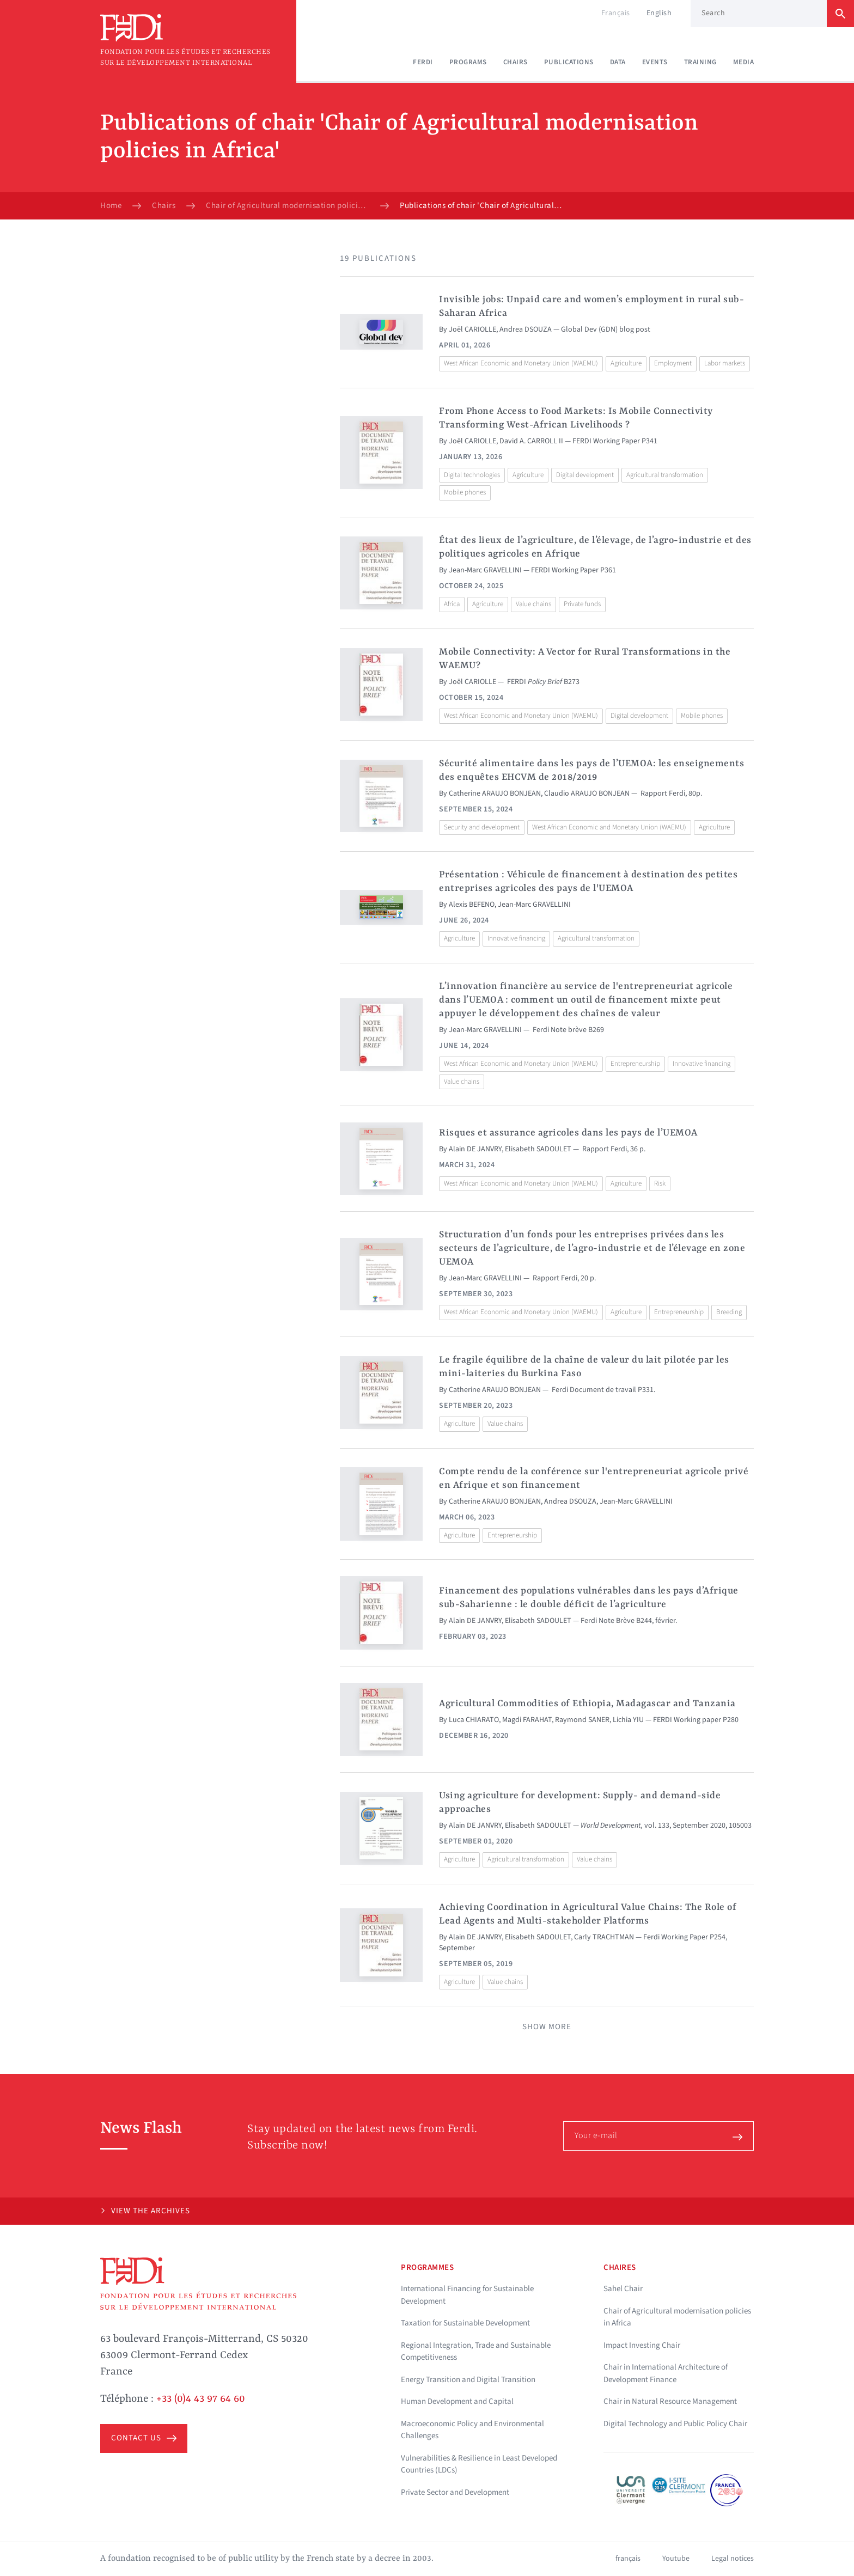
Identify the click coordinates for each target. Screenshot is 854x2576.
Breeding (729, 1312)
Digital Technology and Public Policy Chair (675, 2424)
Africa (452, 604)
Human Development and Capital (457, 2401)
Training (700, 62)
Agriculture (626, 363)
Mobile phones (465, 492)
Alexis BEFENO (472, 904)
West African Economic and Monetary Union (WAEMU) (521, 363)
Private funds (582, 604)
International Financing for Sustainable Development (467, 2295)
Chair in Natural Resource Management (670, 2401)
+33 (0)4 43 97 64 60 (200, 2399)
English (659, 13)
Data (618, 62)
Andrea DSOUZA (525, 329)
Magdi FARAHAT (527, 1719)
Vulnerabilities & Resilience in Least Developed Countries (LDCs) (479, 2464)
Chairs (515, 62)
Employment (673, 363)
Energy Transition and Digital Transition (468, 2379)
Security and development (482, 827)
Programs (468, 62)
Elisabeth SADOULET (538, 1149)
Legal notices (732, 2558)
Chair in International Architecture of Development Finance (665, 2373)
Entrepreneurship (635, 1064)
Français (615, 13)
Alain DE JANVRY (475, 1149)
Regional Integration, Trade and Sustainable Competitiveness (476, 2352)
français (627, 2558)
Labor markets (724, 363)
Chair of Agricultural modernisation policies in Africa (287, 205)
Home (110, 205)
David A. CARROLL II (531, 441)
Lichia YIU (628, 1719)
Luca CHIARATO (474, 1719)
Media (743, 62)
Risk (660, 1183)
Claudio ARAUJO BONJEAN (587, 793)
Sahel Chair (623, 2288)
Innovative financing (516, 938)
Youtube (676, 2558)
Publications (569, 62)
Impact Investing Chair (641, 2345)
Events (655, 62)
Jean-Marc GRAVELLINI (485, 570)
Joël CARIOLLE (472, 329)
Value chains (533, 604)
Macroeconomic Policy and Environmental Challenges (472, 2430)
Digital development (585, 475)
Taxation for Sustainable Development (465, 2323)
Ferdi (423, 62)
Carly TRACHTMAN (604, 1937)
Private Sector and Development (455, 2492)
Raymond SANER (582, 1719)
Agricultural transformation (664, 475)
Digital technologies (472, 475)
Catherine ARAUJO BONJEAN (495, 793)
